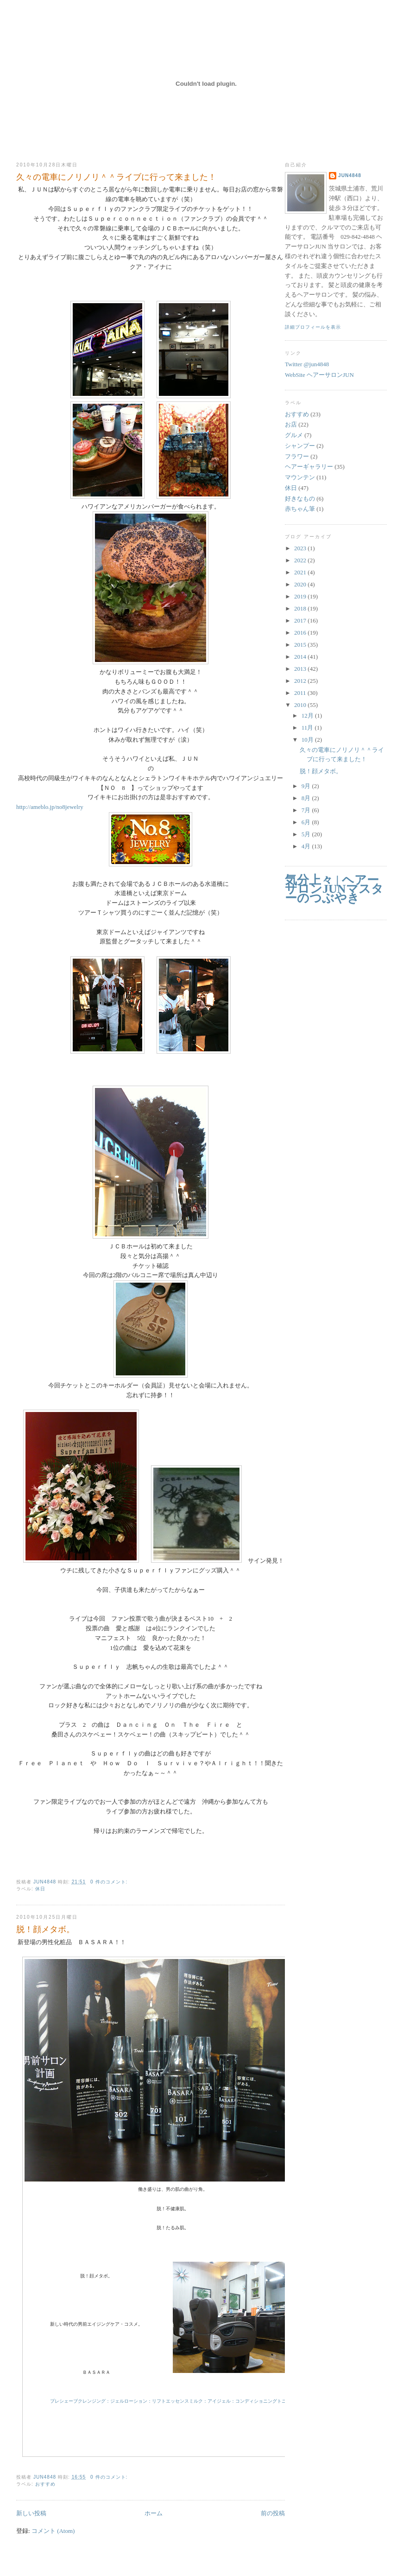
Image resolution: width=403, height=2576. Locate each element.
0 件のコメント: (109, 1881)
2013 (301, 668)
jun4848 (349, 175)
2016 (301, 632)
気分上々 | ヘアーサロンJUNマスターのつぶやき (334, 889)
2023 (301, 548)
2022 (301, 560)
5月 (307, 834)
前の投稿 (273, 2513)
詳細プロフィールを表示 (313, 327)
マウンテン (300, 477)
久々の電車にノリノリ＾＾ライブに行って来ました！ (116, 177)
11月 (308, 727)
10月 (308, 739)
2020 (301, 584)
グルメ (294, 435)
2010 (301, 704)
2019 (301, 596)
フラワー (297, 456)
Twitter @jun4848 (307, 364)
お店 (291, 424)
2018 (301, 608)
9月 (307, 785)
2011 (301, 692)
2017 (301, 620)
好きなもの (300, 498)
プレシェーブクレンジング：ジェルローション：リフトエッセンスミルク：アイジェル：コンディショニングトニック (173, 2401)
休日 (40, 1888)
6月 (307, 822)
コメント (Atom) (53, 2530)
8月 (307, 798)
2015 (301, 644)
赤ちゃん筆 (300, 508)
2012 (301, 680)
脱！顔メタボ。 (45, 1929)
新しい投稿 (31, 2513)
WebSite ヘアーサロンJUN (319, 374)
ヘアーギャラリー (309, 466)
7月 (307, 810)
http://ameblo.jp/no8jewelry (49, 806)
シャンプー (300, 445)
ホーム (154, 2513)
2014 (301, 656)
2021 (301, 572)
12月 (308, 715)
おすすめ (45, 2484)
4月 (307, 846)
